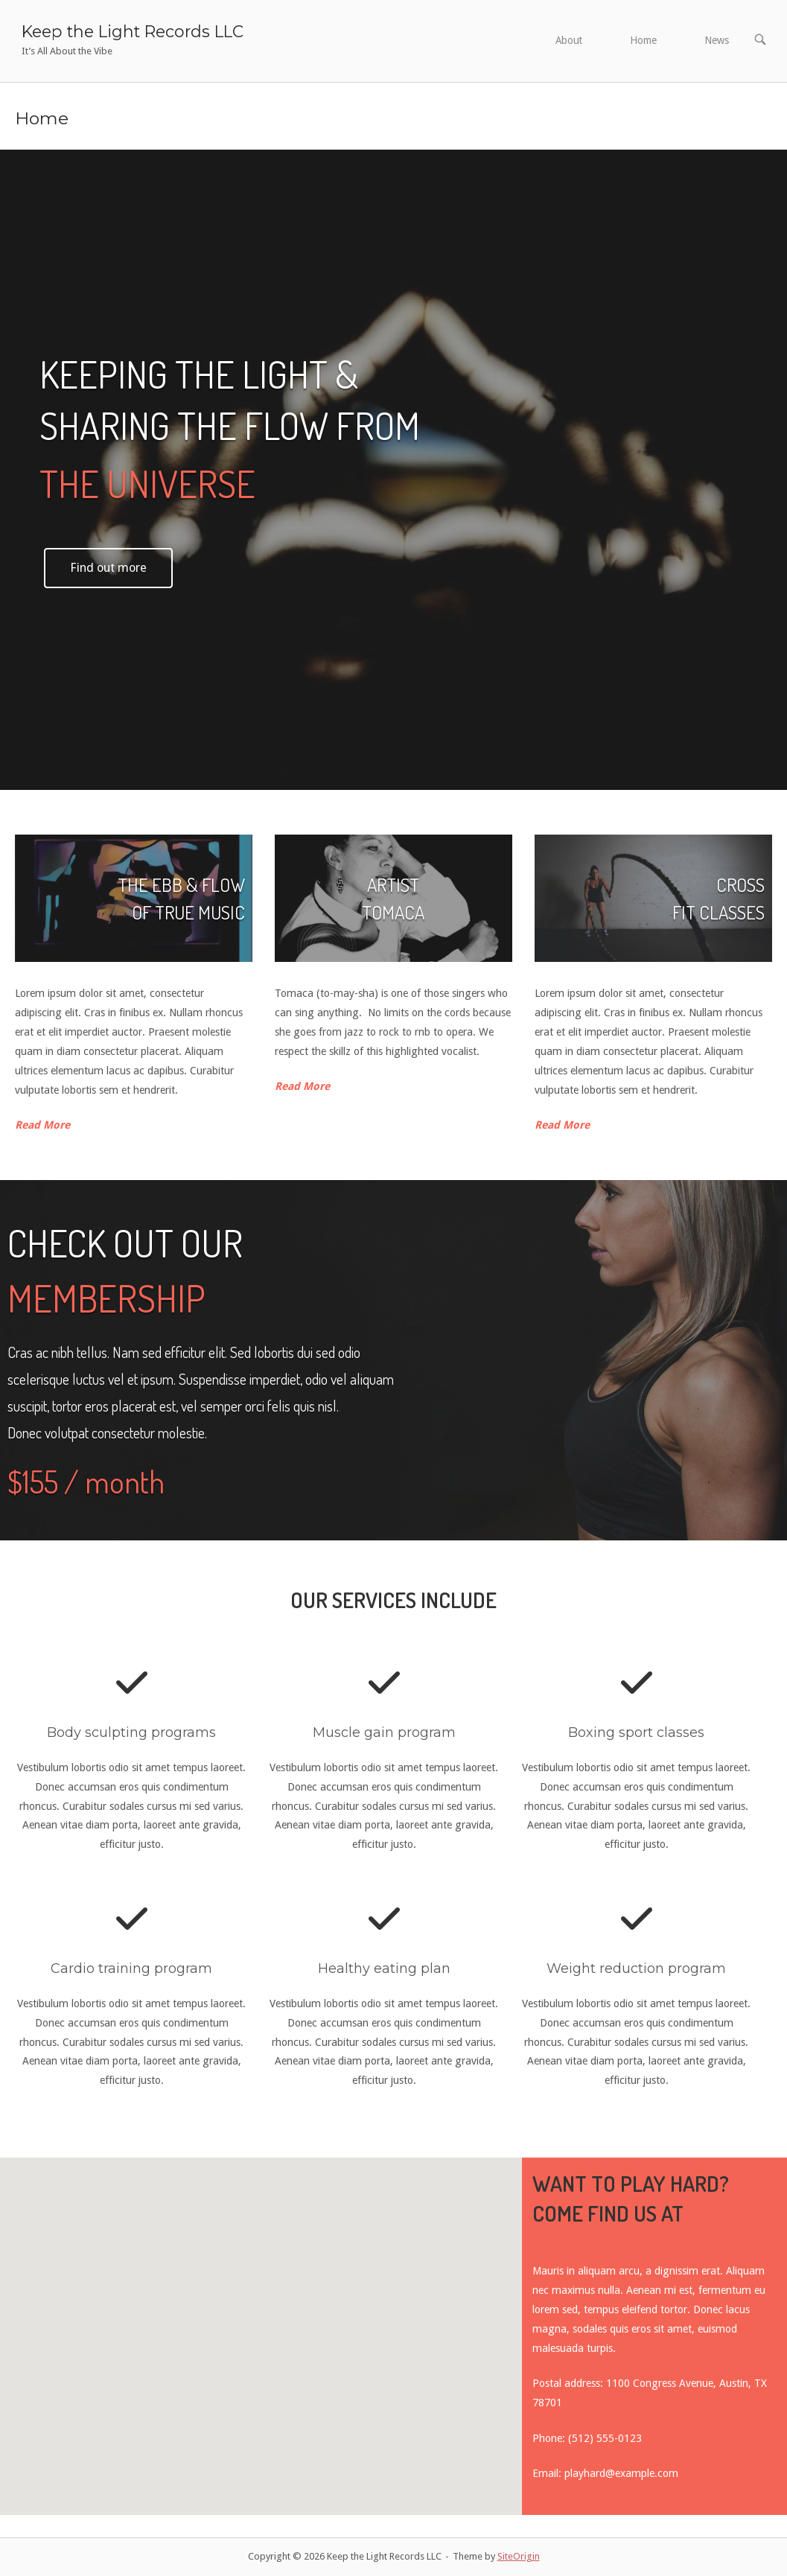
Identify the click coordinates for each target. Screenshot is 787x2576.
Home (643, 40)
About (568, 40)
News (716, 40)
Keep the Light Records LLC (132, 31)
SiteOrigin (518, 2556)
